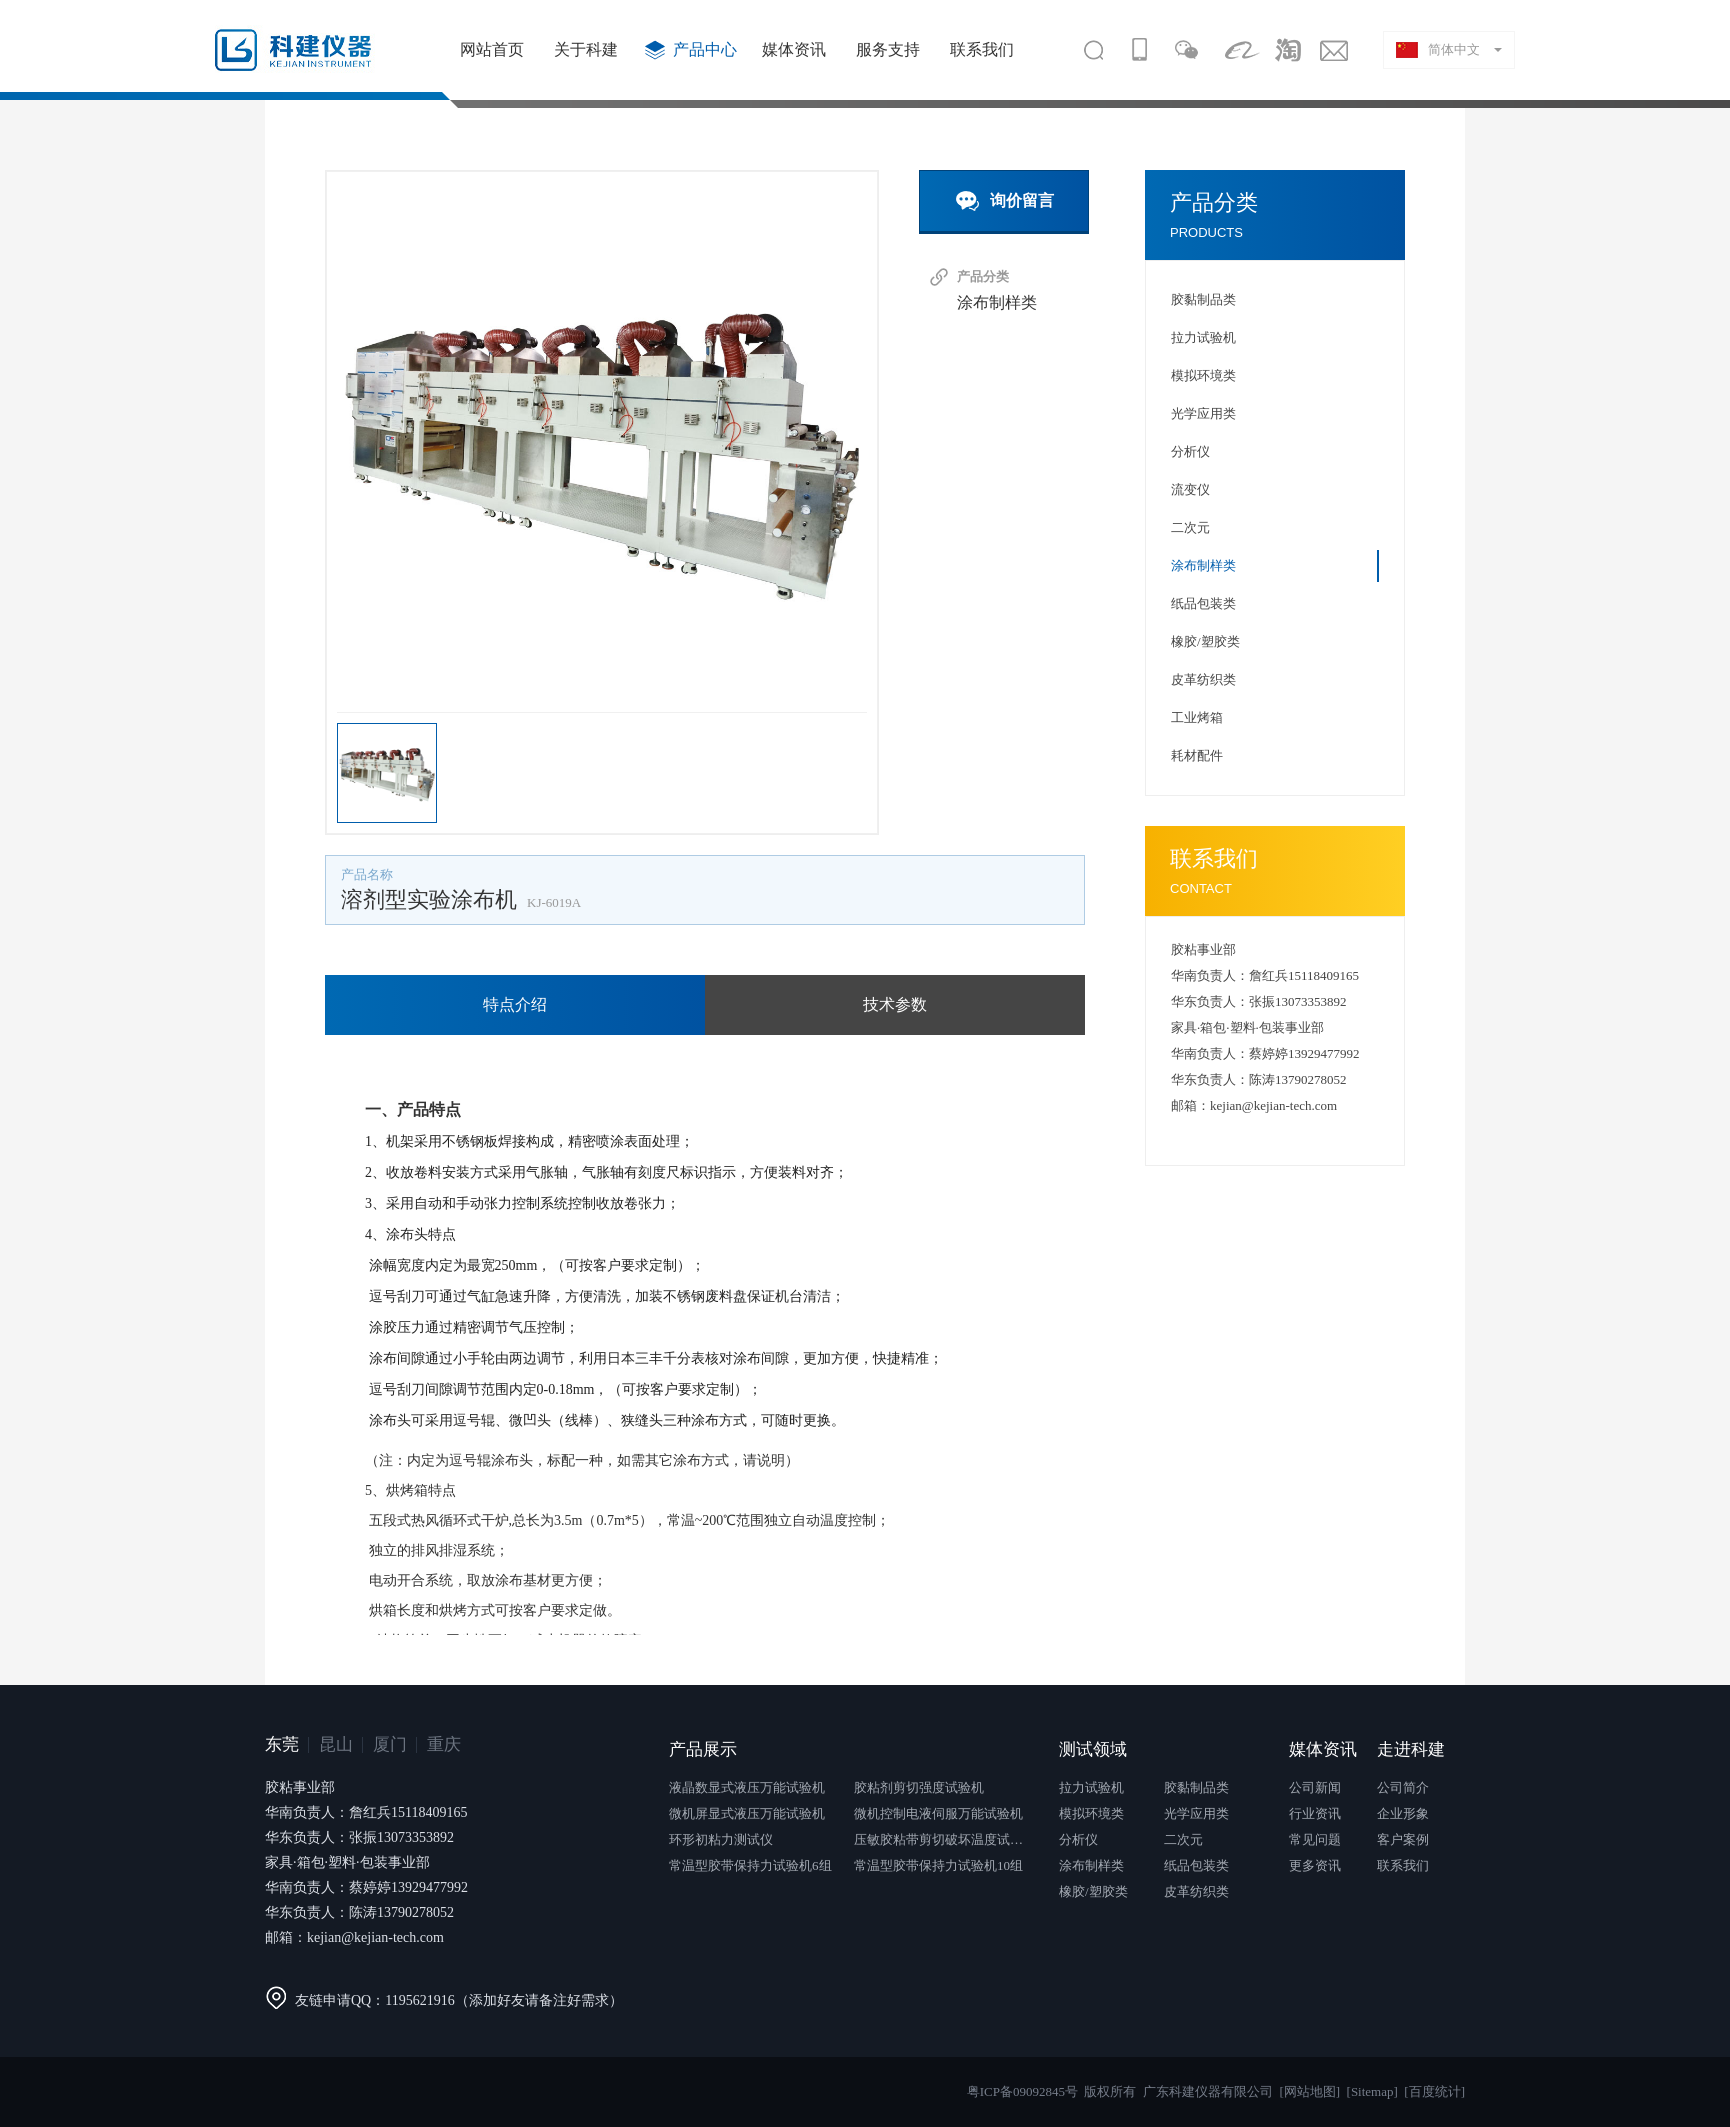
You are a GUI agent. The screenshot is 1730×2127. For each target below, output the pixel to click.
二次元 (1190, 527)
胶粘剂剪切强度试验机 (919, 1787)
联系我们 (982, 49)
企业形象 (1403, 1813)
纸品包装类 (1203, 603)
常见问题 (1315, 1839)
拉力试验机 (1203, 337)
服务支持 (888, 49)
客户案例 (1403, 1839)
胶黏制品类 (1203, 299)
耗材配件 (1197, 755)
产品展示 (703, 1749)
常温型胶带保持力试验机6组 (750, 1865)
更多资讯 (1315, 1865)
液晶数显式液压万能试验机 (747, 1787)
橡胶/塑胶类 (1205, 641)
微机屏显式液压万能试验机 (747, 1813)
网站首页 (492, 49)
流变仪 (1190, 489)
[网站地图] (1309, 2091)
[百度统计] (1434, 2091)
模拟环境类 (1203, 375)
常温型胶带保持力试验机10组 (938, 1865)
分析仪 (1190, 451)
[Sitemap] (1372, 2091)
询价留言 (999, 201)
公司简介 (1403, 1787)
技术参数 (895, 1004)
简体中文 (1438, 50)
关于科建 (586, 49)
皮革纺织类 (1203, 679)
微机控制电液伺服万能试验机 (938, 1813)
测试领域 (1093, 1749)
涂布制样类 (997, 302)
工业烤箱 (1197, 717)
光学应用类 (1203, 413)
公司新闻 (1315, 1787)
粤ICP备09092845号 (1022, 2091)
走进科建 (1411, 1749)
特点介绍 (515, 1004)
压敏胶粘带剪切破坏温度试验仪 (944, 1839)
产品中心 (705, 49)
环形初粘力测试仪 (721, 1839)
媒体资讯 (794, 49)
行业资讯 (1315, 1813)
